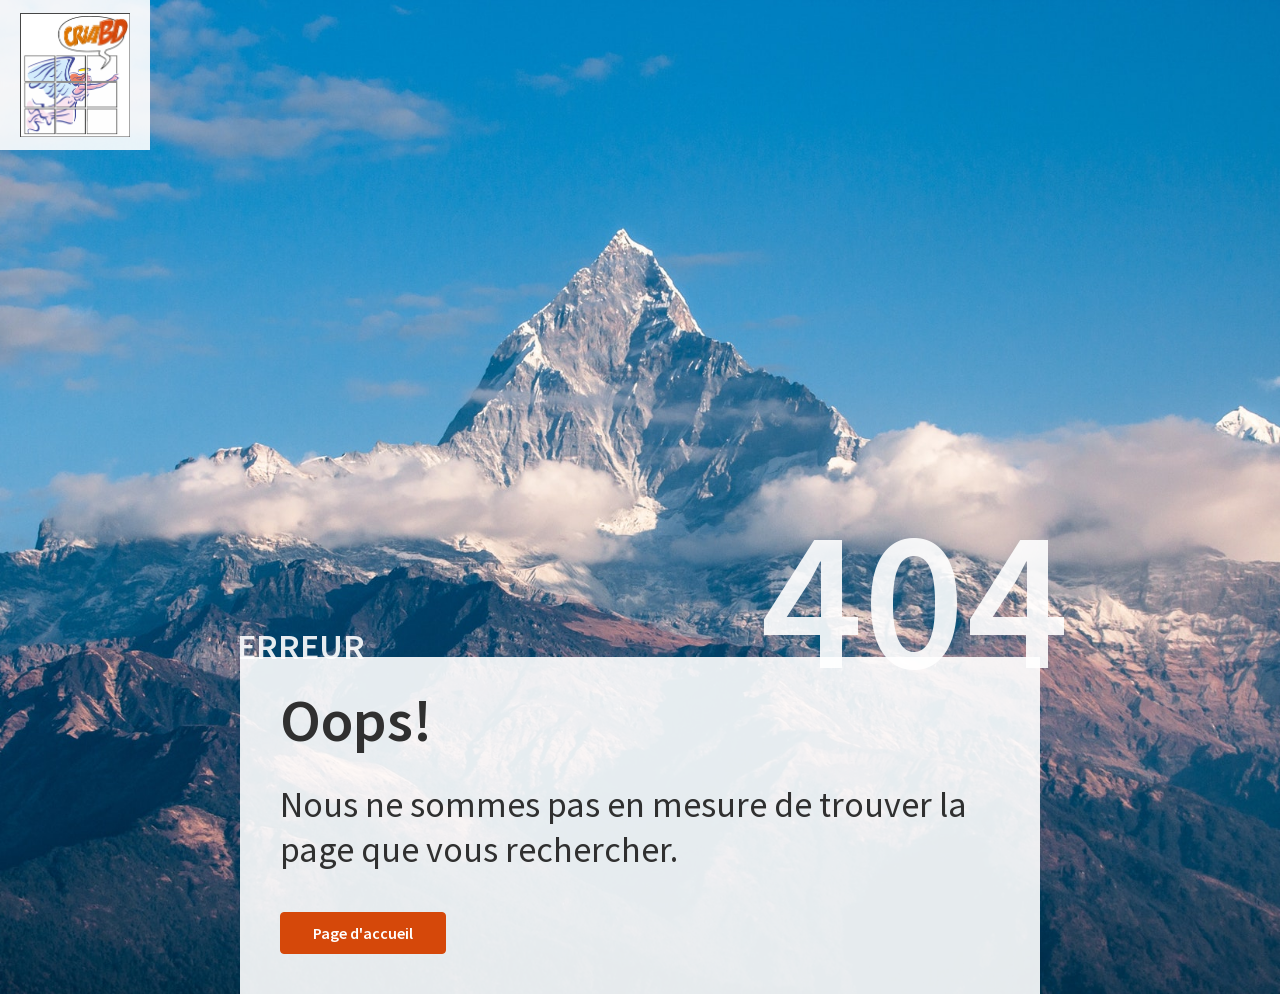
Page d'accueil (363, 933)
